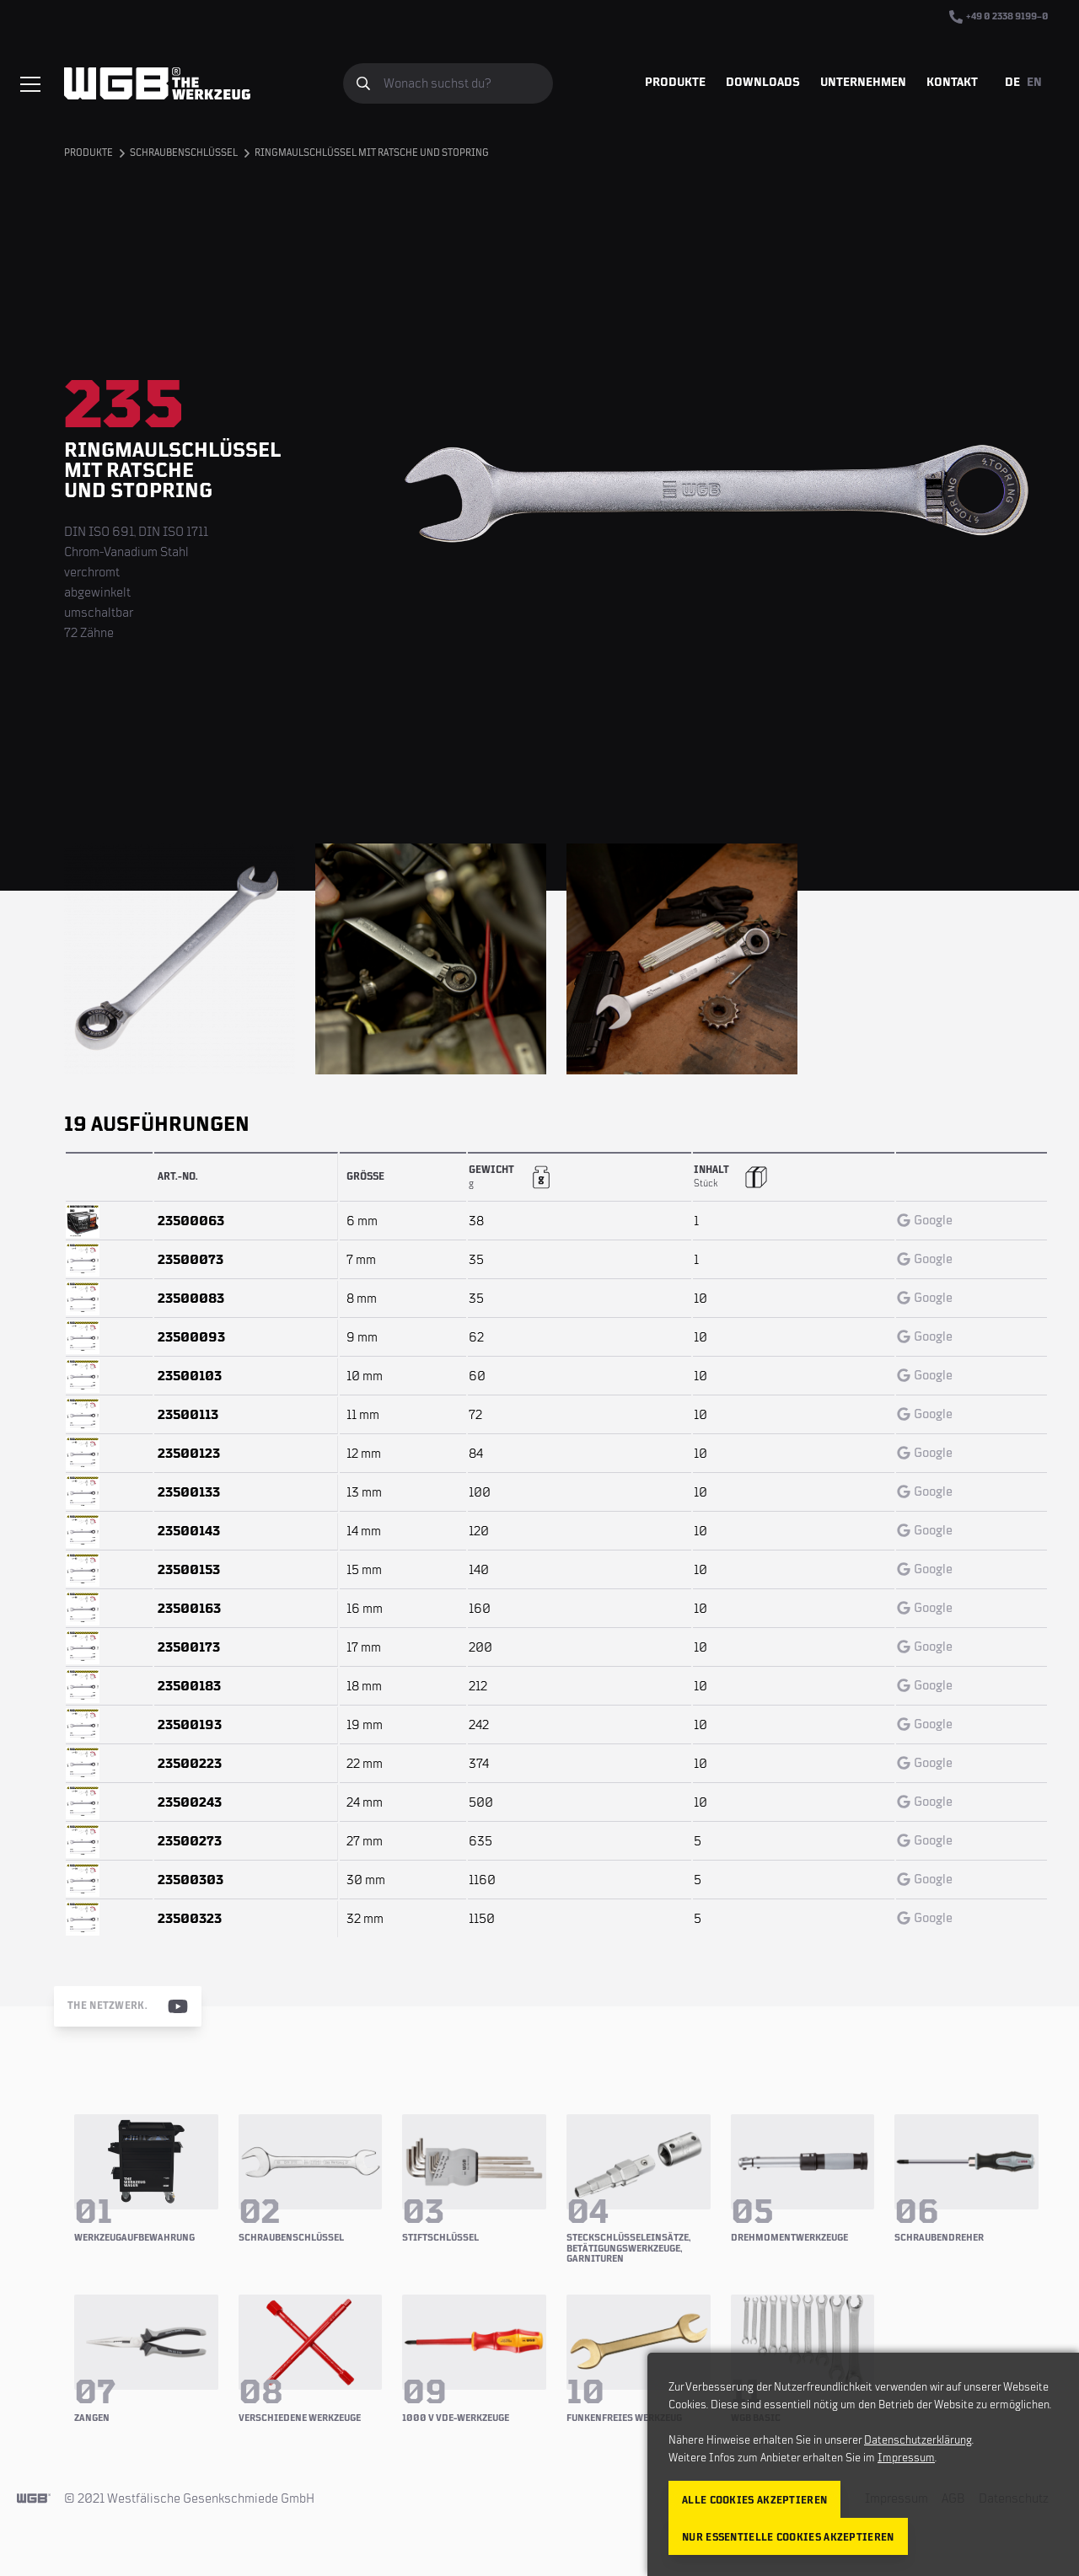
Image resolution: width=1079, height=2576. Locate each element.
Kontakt (952, 82)
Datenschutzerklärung (918, 2440)
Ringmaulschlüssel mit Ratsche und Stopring (372, 152)
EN (1034, 82)
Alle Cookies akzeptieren (754, 2500)
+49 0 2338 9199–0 (999, 17)
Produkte (675, 82)
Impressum (906, 2458)
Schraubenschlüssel (184, 152)
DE (1012, 82)
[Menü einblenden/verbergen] (30, 84)
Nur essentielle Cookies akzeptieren (788, 2537)
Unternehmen (863, 82)
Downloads (763, 82)
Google (925, 1220)
